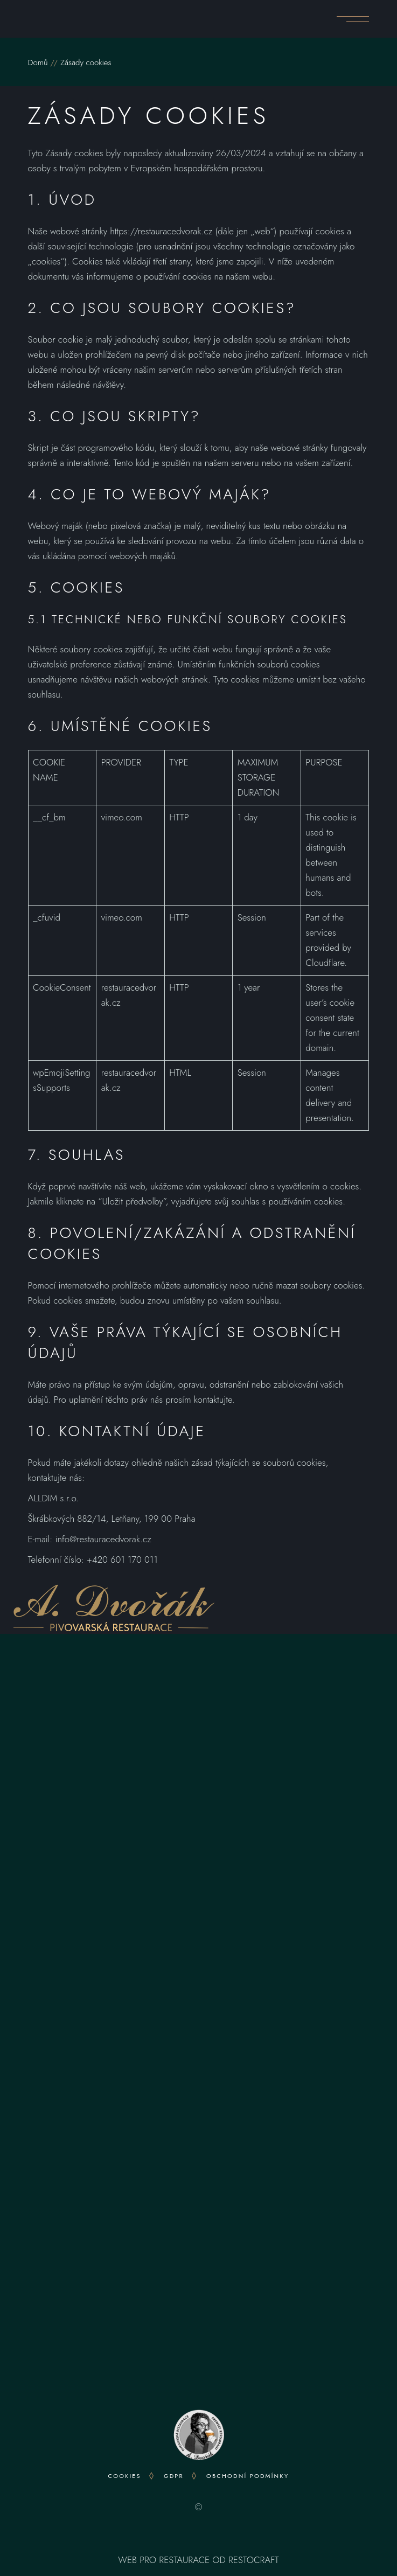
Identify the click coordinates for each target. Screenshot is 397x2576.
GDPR (174, 2475)
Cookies (124, 2475)
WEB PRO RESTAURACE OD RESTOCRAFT (198, 2559)
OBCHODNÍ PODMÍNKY (247, 2475)
